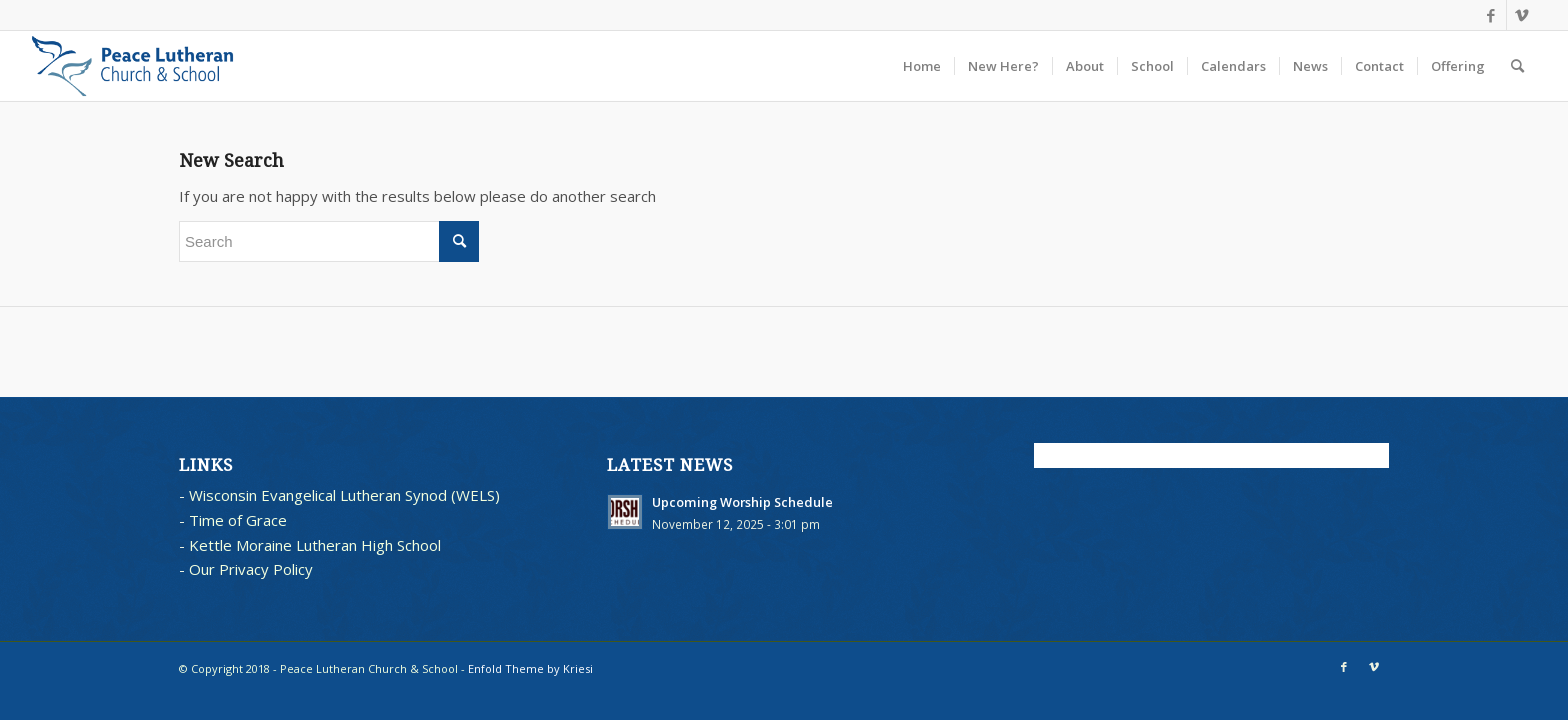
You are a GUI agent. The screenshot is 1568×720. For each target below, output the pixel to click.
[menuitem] (922, 66)
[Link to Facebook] (1491, 15)
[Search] (1517, 66)
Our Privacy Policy (251, 569)
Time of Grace (238, 520)
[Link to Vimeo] (1522, 15)
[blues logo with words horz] (132, 66)
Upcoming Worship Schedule (742, 502)
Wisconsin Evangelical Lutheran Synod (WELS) (344, 495)
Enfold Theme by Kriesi (530, 668)
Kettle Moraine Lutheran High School (315, 545)
